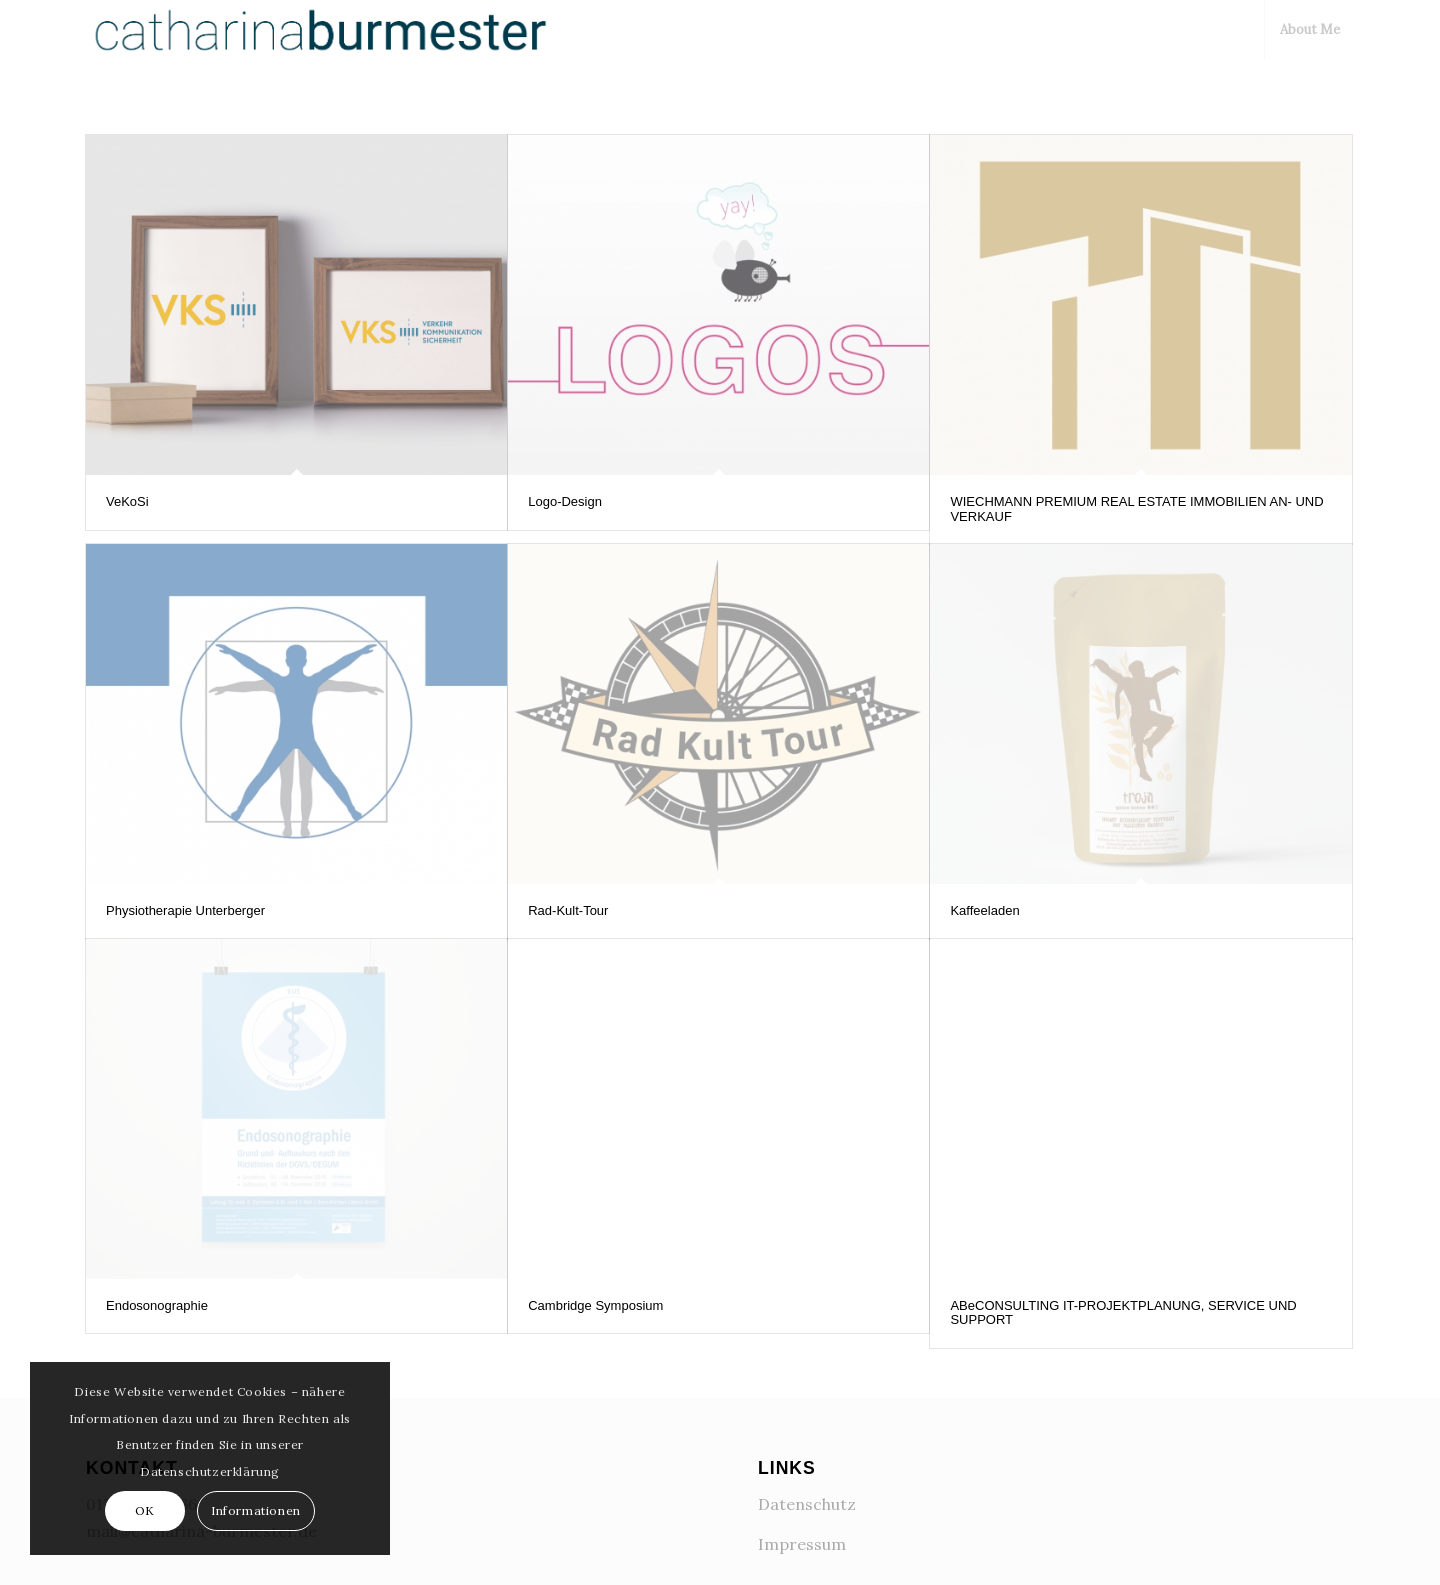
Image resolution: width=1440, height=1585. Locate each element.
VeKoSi (127, 501)
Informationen (256, 1510)
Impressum (802, 1542)
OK (145, 1510)
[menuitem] (1309, 30)
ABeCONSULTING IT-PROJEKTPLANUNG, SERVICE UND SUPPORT (1123, 1312)
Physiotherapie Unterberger (185, 910)
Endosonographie (157, 1305)
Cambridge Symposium (595, 1305)
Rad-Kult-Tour (568, 910)
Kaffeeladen (984, 910)
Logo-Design (565, 501)
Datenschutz (807, 1502)
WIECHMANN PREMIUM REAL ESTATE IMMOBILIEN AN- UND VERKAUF (1136, 508)
